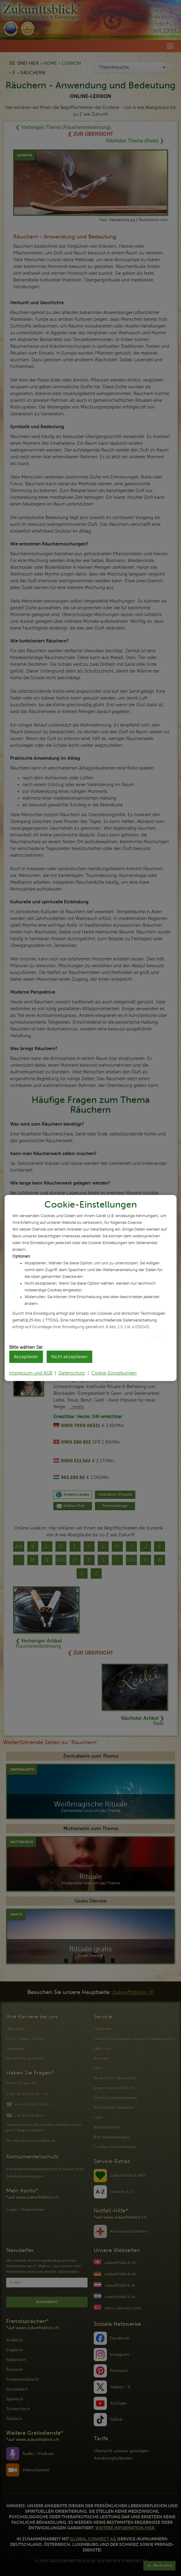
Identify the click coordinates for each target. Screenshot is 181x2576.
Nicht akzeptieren (69, 1356)
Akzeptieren (26, 1356)
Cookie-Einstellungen (114, 1373)
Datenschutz (71, 1373)
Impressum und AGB (30, 1373)
